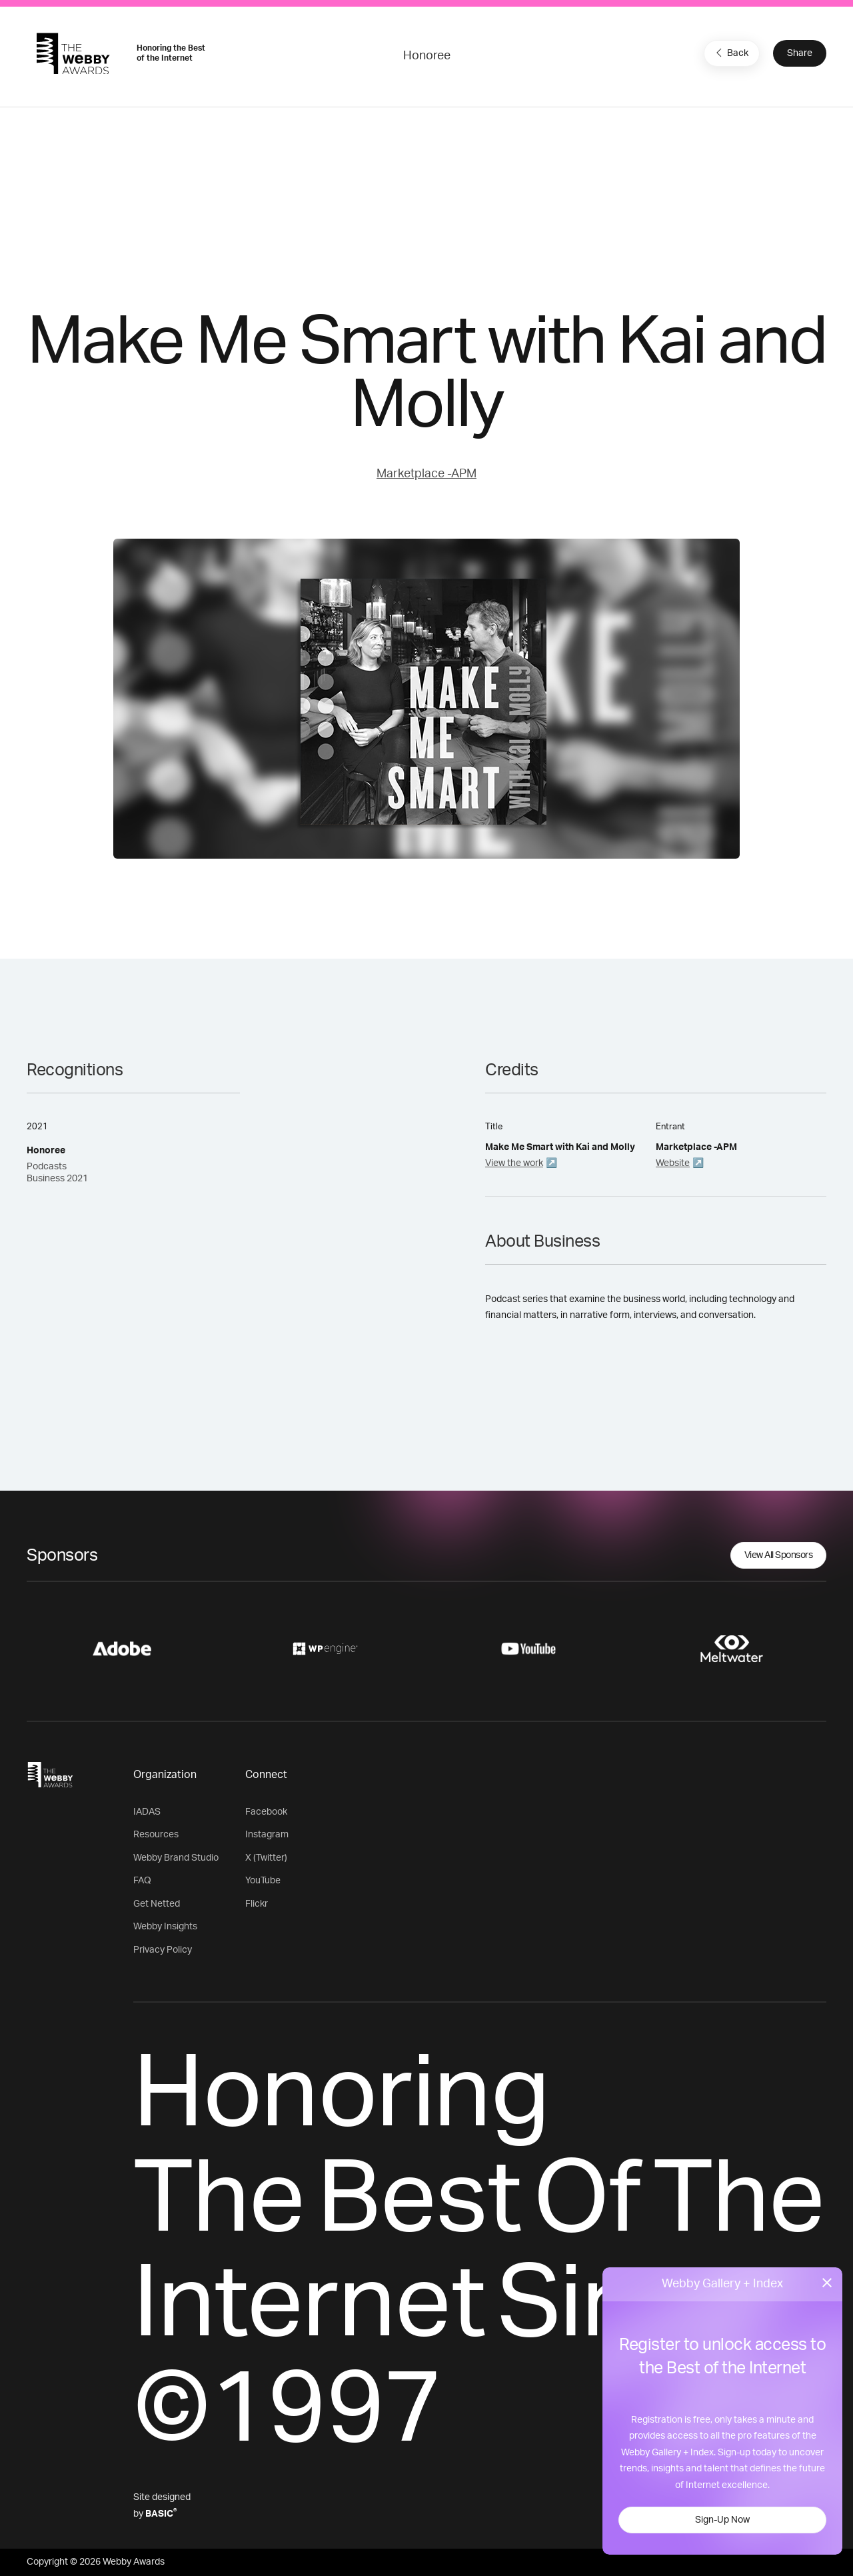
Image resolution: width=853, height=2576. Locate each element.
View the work (514, 1163)
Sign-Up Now (722, 2520)
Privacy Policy (162, 1950)
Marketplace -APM (426, 474)
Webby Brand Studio (176, 1858)
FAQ (142, 1880)
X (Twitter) (266, 1858)
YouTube (263, 1880)
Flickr (256, 1904)
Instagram (267, 1834)
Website (673, 1163)
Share (799, 53)
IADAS (147, 1812)
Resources (156, 1834)
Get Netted (156, 1904)
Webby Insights (165, 1926)
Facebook (266, 1812)
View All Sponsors (778, 1555)
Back (730, 52)
